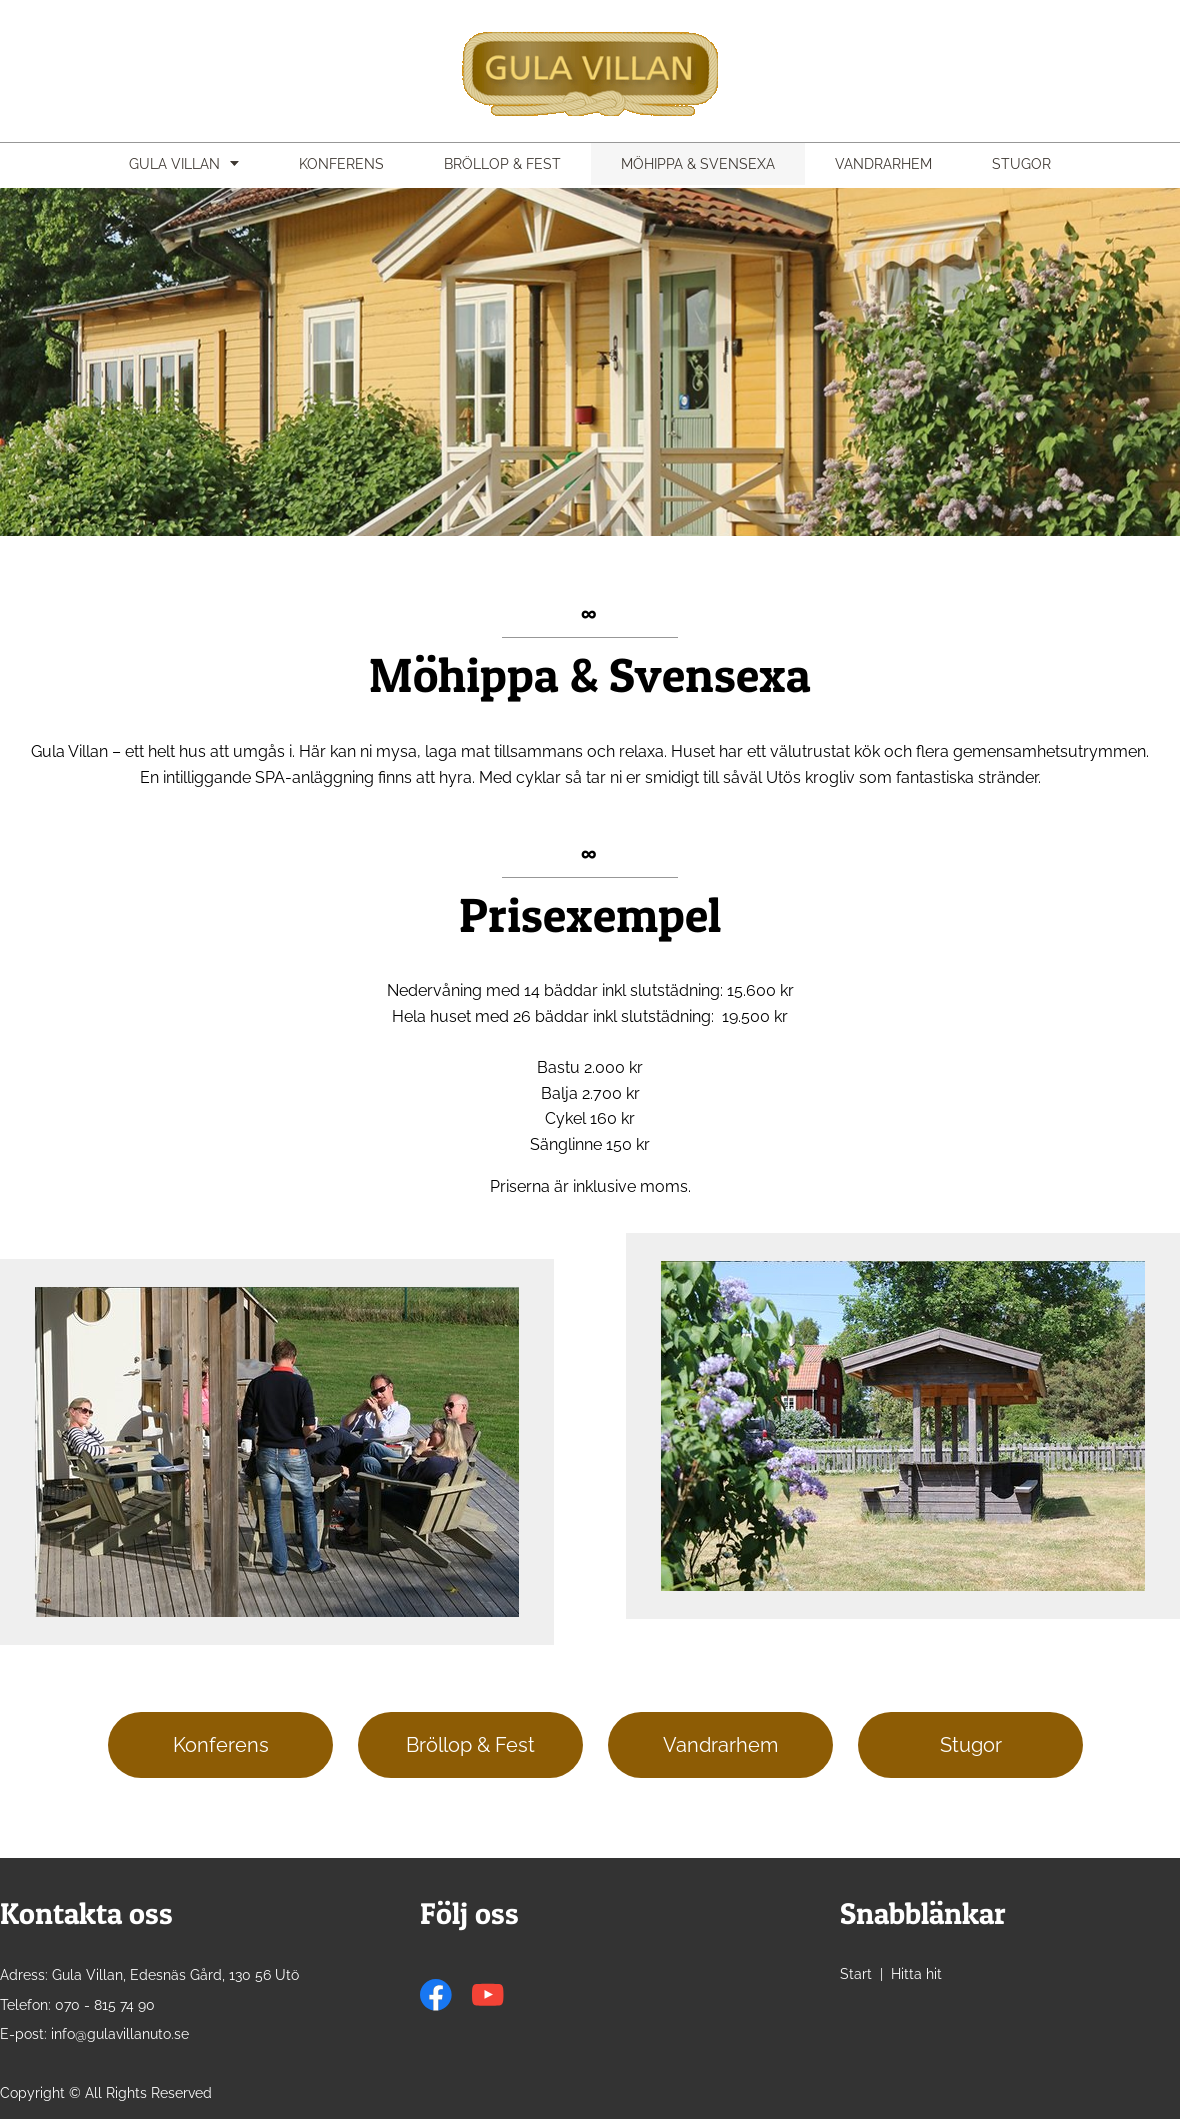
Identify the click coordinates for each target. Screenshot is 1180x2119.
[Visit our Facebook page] (436, 1995)
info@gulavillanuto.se (120, 2034)
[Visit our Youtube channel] (488, 1995)
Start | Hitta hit (891, 1974)
